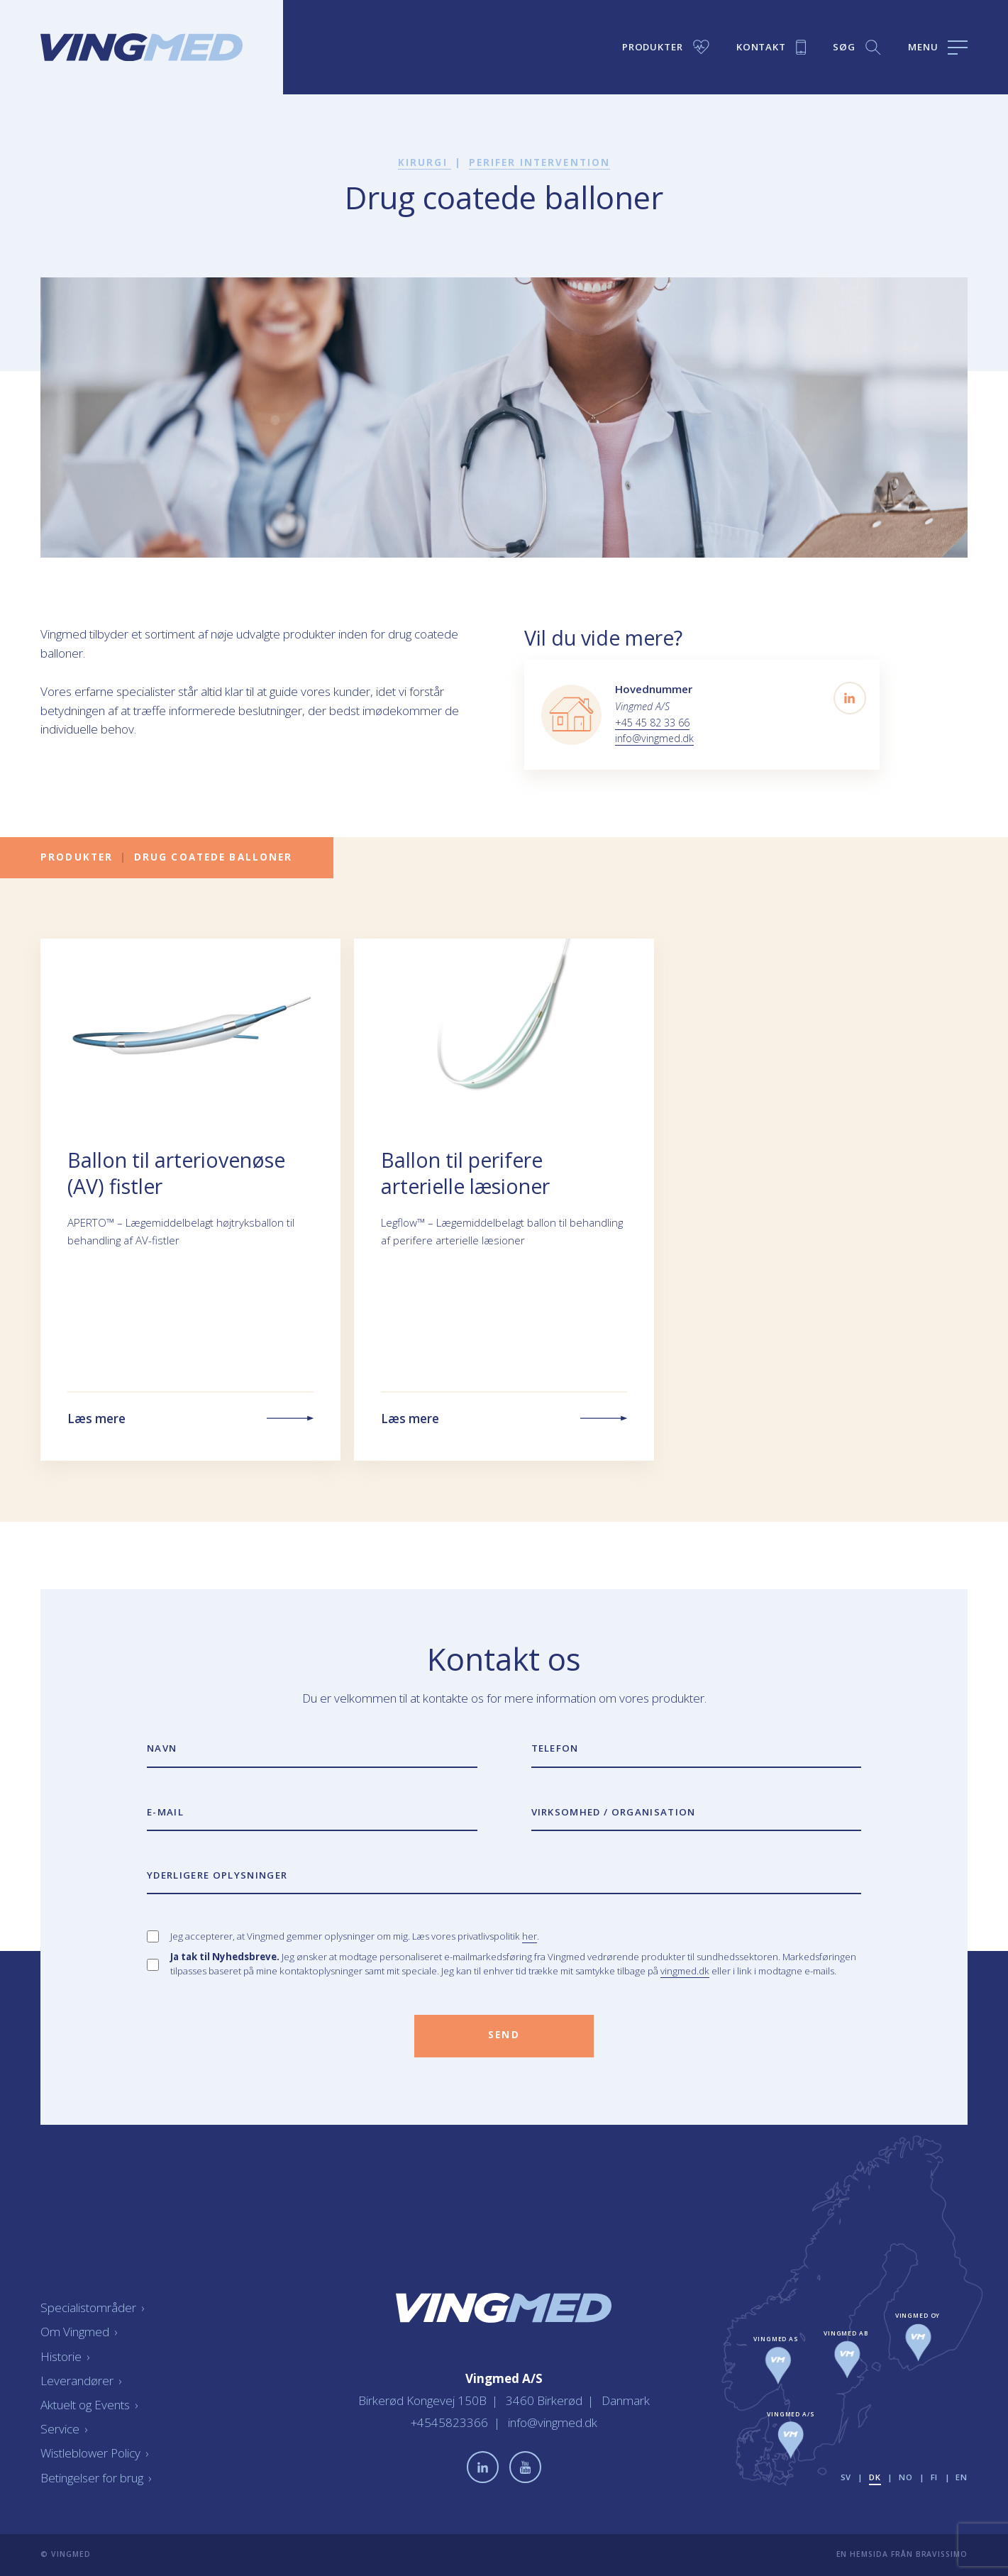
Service (63, 2429)
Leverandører (80, 2380)
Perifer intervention (540, 162)
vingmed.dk (684, 1970)
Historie (64, 2356)
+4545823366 (451, 2422)
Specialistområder (92, 2307)
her (529, 1936)
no (906, 2477)
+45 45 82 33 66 (652, 722)
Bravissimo (942, 2554)
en (962, 2477)
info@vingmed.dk (654, 738)
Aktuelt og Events (89, 2405)
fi (934, 2477)
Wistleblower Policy (94, 2453)
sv (846, 2477)
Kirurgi (424, 162)
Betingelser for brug (95, 2478)
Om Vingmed (78, 2331)
